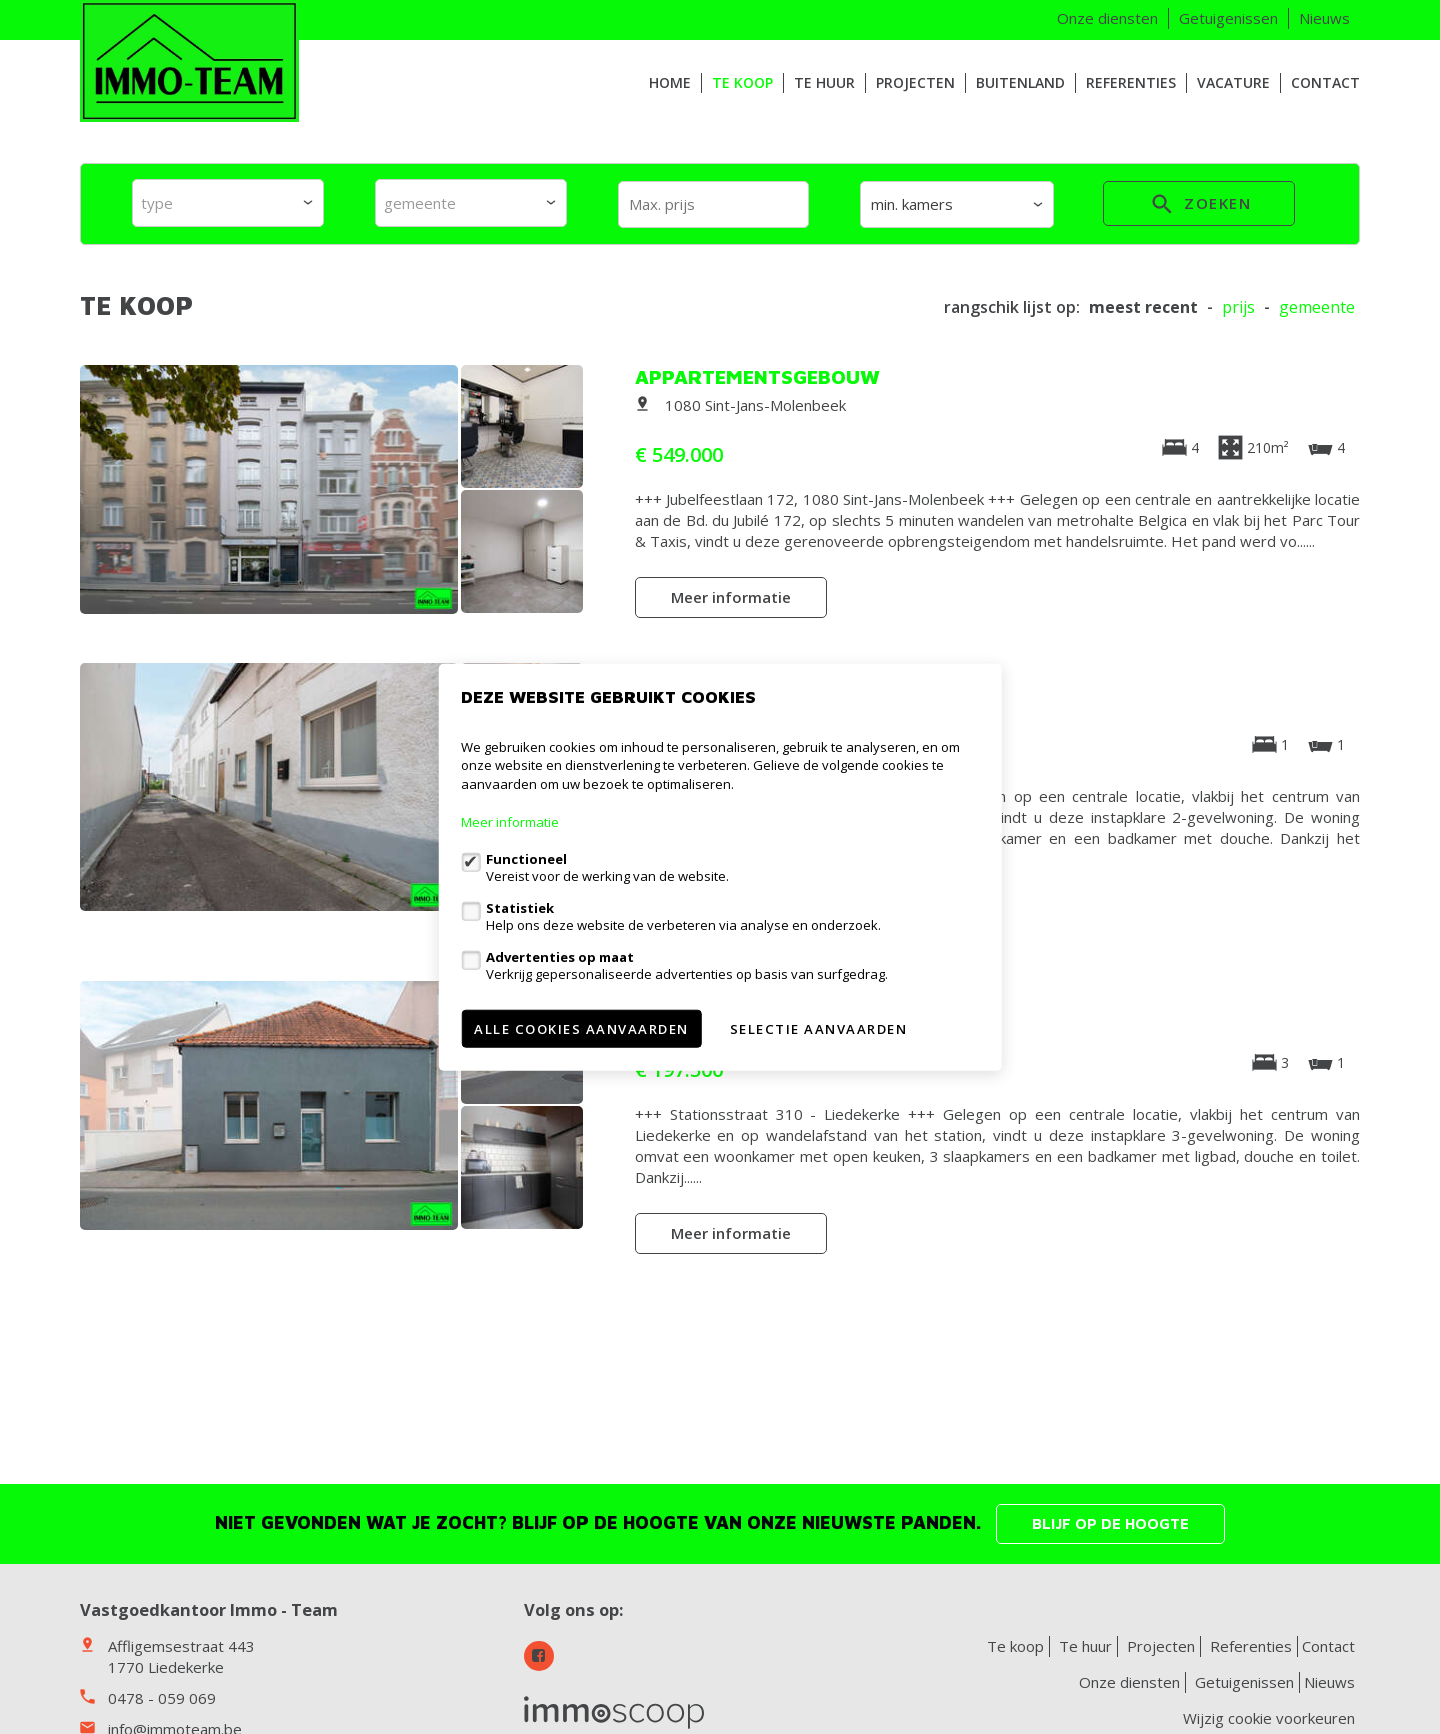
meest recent (1143, 307)
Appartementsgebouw (757, 376)
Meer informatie (731, 597)
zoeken (1199, 207)
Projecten (915, 82)
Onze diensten (1107, 18)
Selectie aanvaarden (819, 1029)
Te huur (824, 82)
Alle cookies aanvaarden (581, 1029)
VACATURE (1233, 82)
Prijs (1238, 307)
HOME (670, 82)
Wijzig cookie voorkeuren (1269, 1718)
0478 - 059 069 (162, 1698)
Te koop (742, 82)
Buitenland (1020, 82)
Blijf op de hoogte (1110, 1523)
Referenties (1131, 82)
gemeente (1317, 307)
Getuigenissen (1228, 18)
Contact (1325, 82)
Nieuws (1324, 18)
